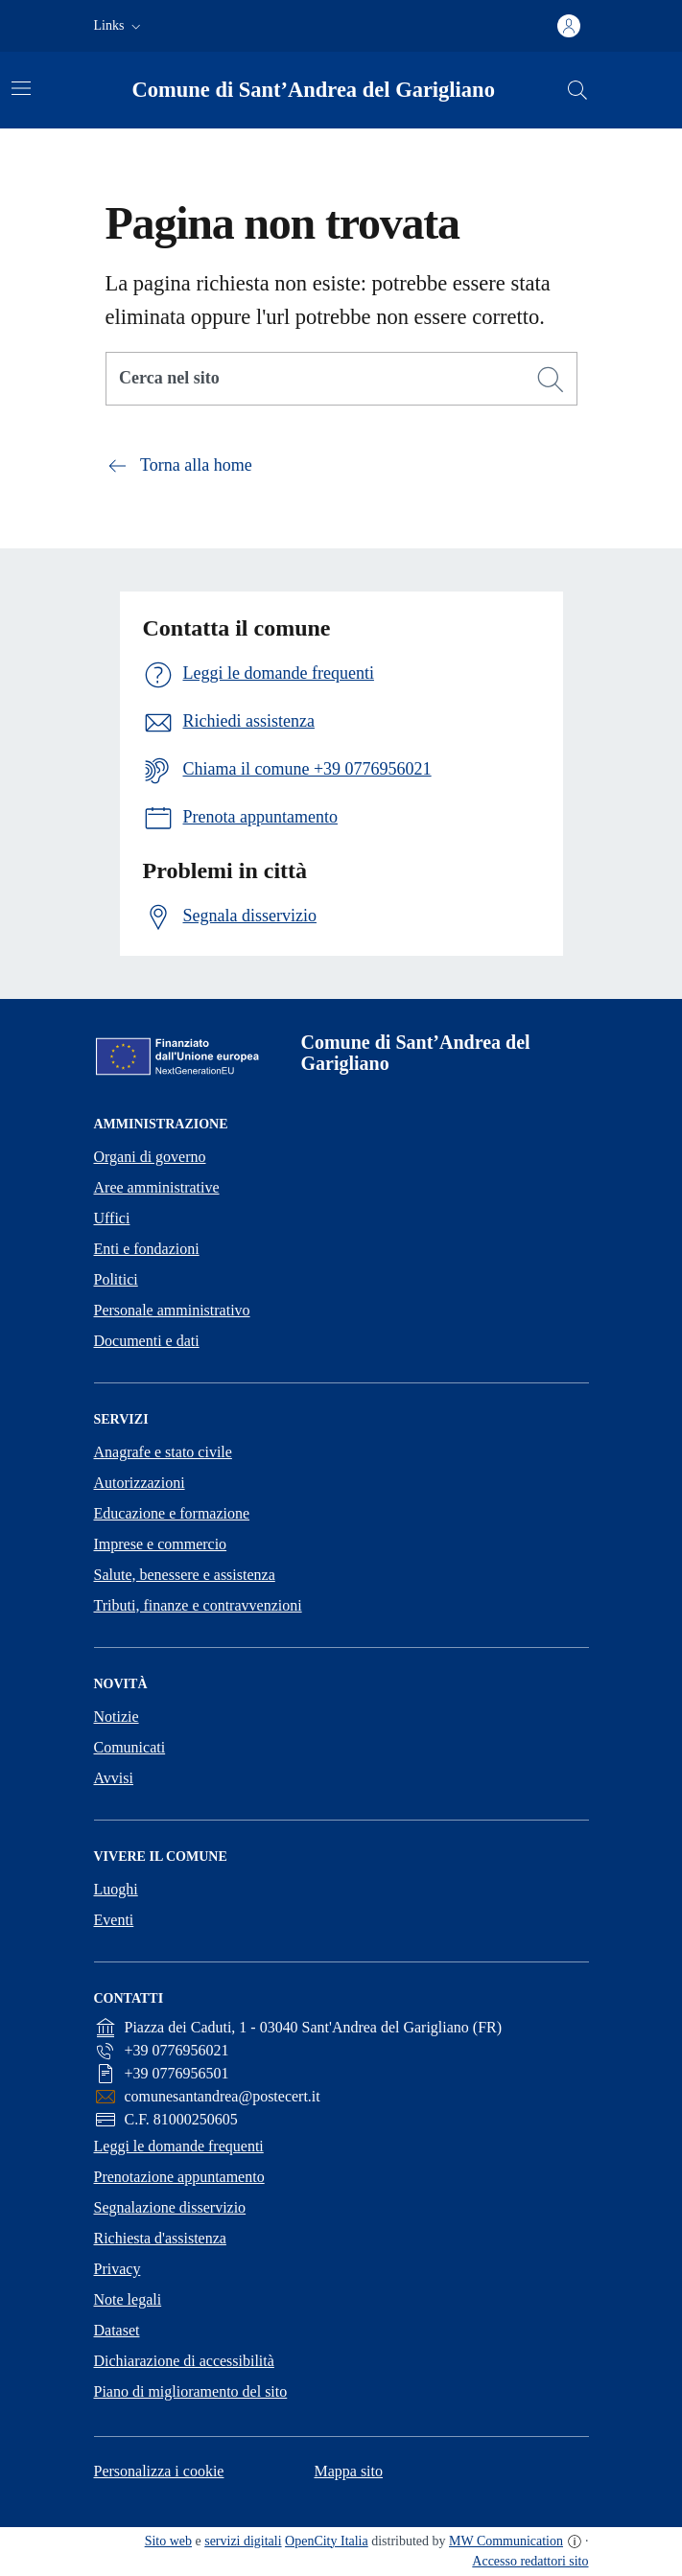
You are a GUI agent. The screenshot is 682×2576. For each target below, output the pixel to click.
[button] (119, 26)
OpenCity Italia (326, 2541)
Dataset (117, 2330)
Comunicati (130, 1747)
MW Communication (506, 2541)
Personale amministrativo (172, 1310)
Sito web (168, 2541)
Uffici (112, 1218)
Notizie (116, 1716)
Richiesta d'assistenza (160, 2238)
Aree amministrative (157, 1187)
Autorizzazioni (139, 1482)
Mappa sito (348, 2471)
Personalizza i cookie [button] (159, 2471)
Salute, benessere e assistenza (184, 1574)
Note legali (128, 2299)
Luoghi (116, 1889)
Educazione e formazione (172, 1513)
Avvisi (113, 1778)
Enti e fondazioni (147, 1249)
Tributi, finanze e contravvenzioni (198, 1605)
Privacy (117, 2269)
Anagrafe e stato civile (163, 1452)
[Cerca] (551, 379)
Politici (116, 1279)
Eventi (114, 1920)
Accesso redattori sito (530, 2561)
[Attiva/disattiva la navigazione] (21, 88)
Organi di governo (150, 1157)
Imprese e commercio (160, 1544)
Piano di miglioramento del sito (191, 2391)
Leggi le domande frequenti (179, 2146)
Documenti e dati (147, 1341)
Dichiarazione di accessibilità (184, 2361)
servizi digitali (242, 2541)
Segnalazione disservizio (170, 2207)
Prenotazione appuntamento (179, 2177)
